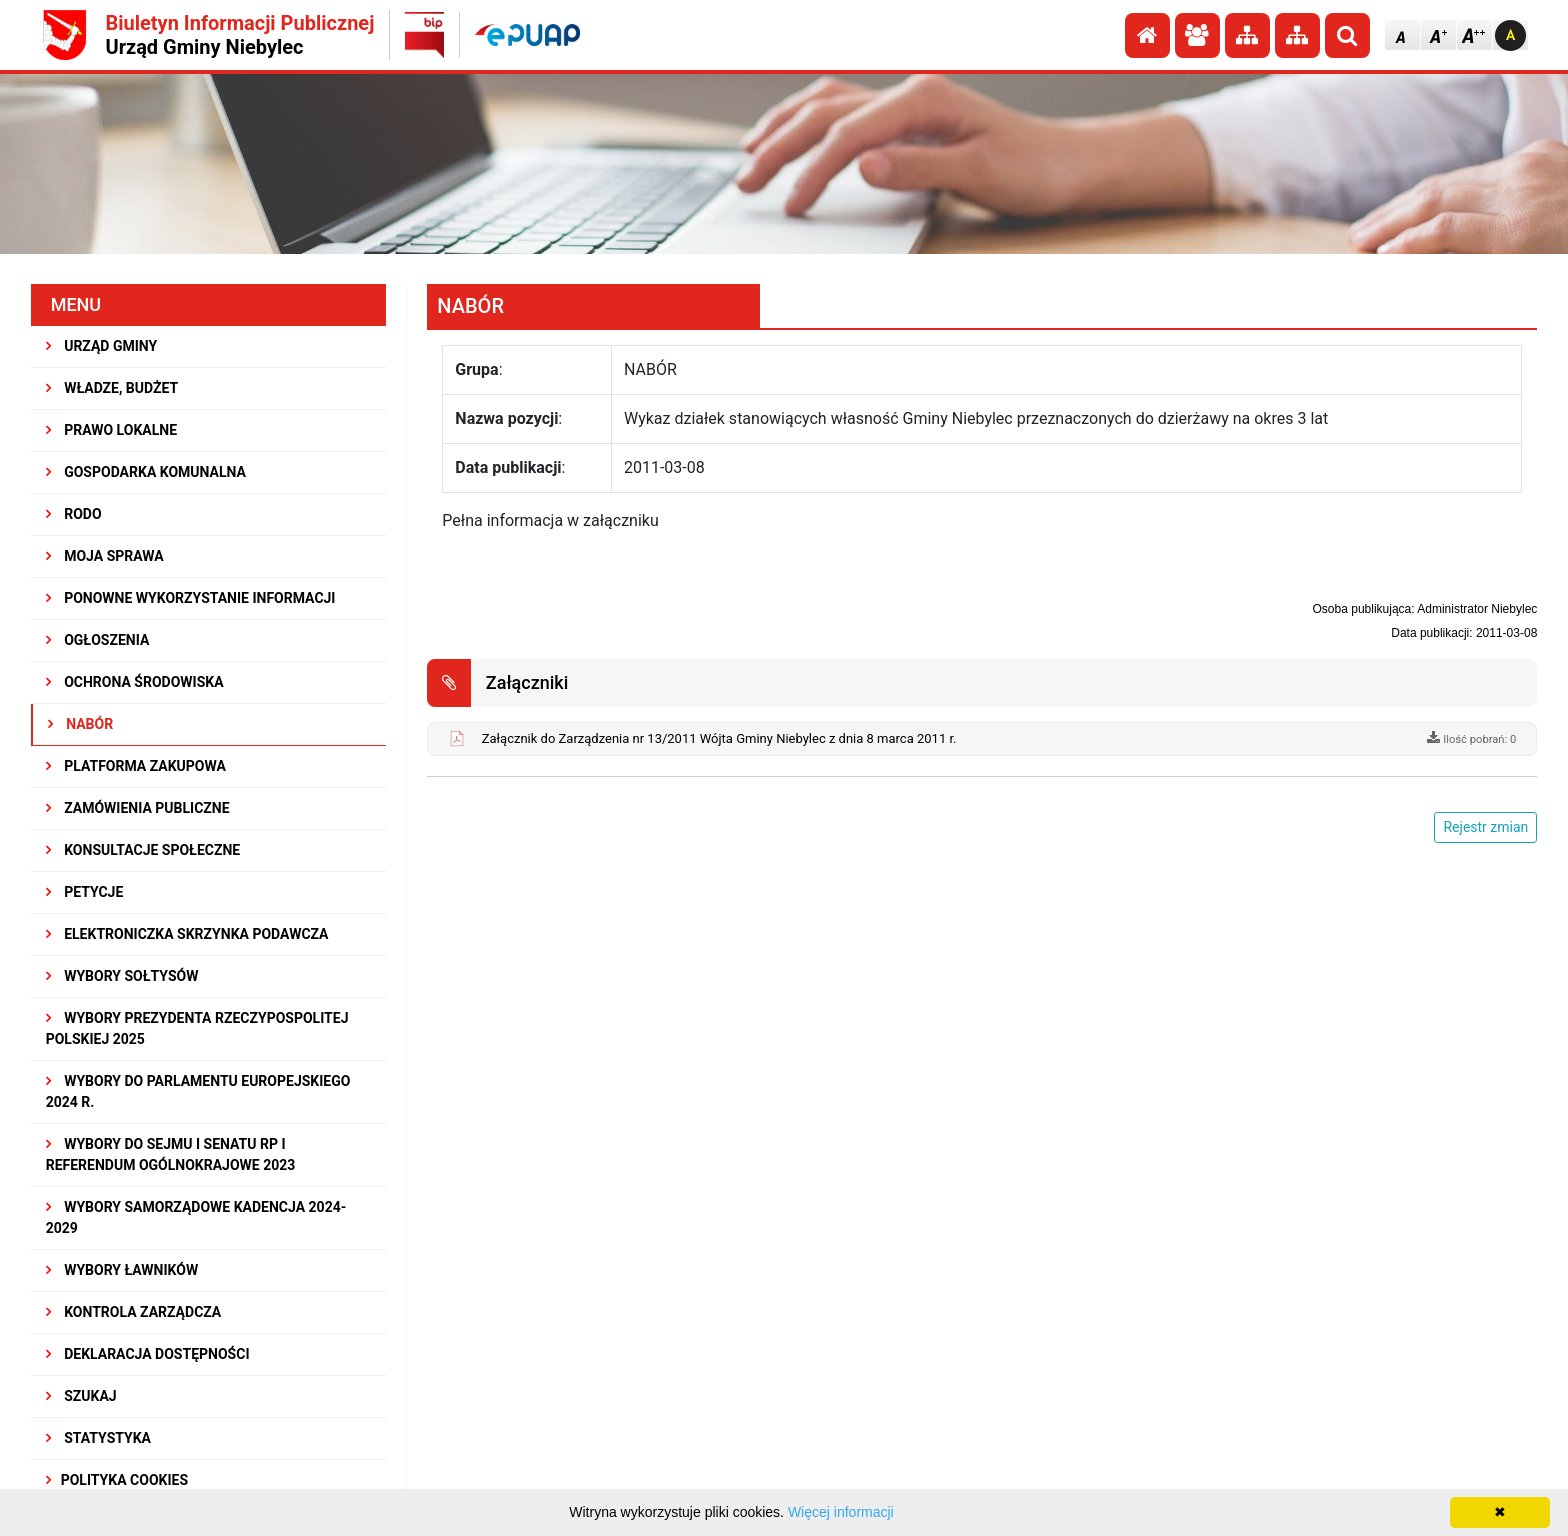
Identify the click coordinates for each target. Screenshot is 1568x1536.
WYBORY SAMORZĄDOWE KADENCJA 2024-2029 (196, 1217)
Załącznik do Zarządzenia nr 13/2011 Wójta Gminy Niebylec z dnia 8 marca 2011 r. (719, 738)
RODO (74, 514)
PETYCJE (85, 892)
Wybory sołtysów (122, 976)
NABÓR (80, 724)
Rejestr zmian (1485, 827)
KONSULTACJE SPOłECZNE (143, 850)
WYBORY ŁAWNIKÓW (122, 1270)
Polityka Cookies (117, 1480)
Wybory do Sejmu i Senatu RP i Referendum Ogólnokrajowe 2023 (171, 1154)
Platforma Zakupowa (136, 766)
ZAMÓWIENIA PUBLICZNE (138, 808)
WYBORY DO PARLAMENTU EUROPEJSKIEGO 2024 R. (198, 1091)
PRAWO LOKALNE (111, 430)
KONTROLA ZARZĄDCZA (134, 1312)
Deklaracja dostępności (148, 1354)
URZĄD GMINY (102, 346)
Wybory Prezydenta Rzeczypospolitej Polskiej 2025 (197, 1028)
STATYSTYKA (98, 1438)
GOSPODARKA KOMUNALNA (146, 472)
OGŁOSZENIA (98, 640)
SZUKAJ (81, 1396)
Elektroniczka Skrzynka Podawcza (187, 934)
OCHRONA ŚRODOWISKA (135, 682)
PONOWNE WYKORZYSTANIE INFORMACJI (191, 598)
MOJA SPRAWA (105, 556)
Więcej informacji (841, 1512)
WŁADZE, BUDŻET (112, 388)
